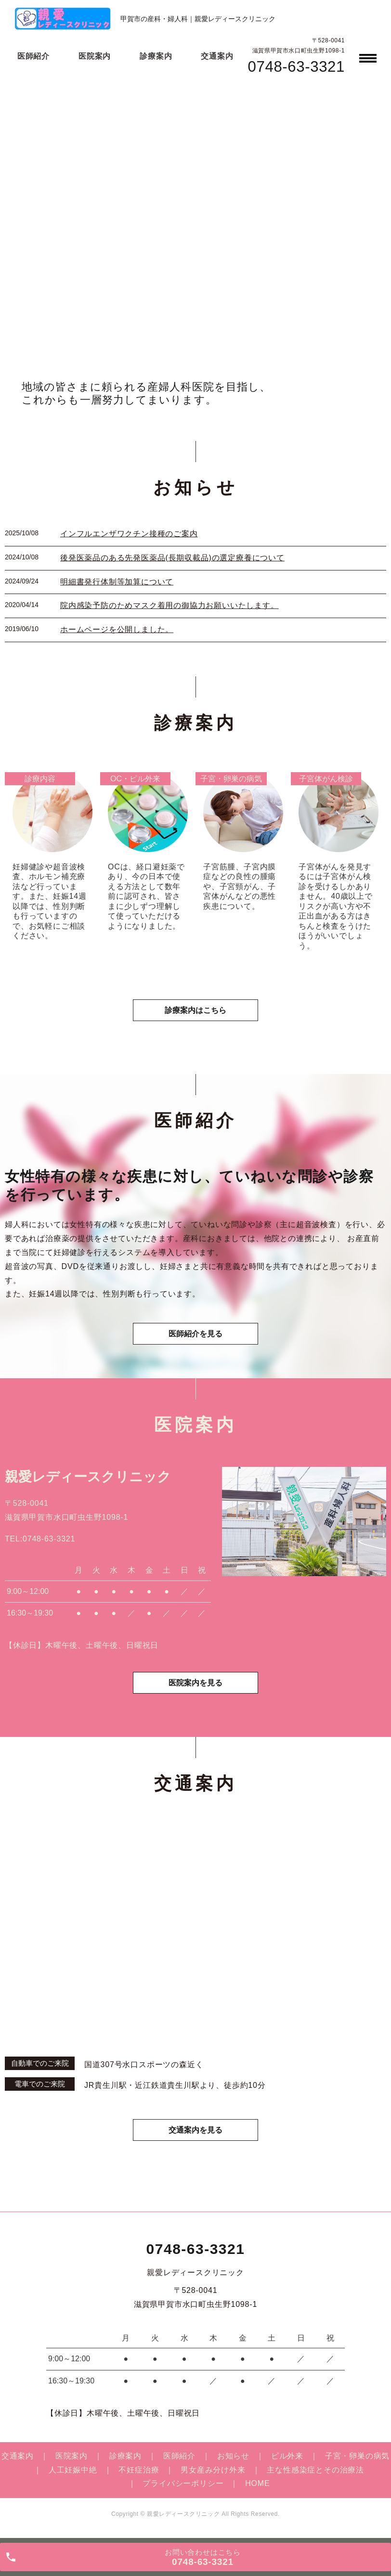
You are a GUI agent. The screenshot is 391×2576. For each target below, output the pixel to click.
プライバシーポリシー (183, 2483)
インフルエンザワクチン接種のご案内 (129, 534)
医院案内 (94, 56)
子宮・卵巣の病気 (357, 2456)
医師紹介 (33, 56)
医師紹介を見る (195, 1334)
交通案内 (217, 56)
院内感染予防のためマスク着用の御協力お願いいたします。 (169, 605)
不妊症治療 (138, 2470)
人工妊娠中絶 (73, 2470)
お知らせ (233, 2456)
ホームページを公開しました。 (116, 629)
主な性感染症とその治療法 (315, 2470)
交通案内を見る (195, 2130)
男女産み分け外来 (213, 2470)
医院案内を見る (195, 1683)
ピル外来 (287, 2456)
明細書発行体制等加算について (116, 582)
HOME (257, 2483)
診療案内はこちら (195, 1010)
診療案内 (156, 56)
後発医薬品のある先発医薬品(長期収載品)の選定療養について (172, 558)
